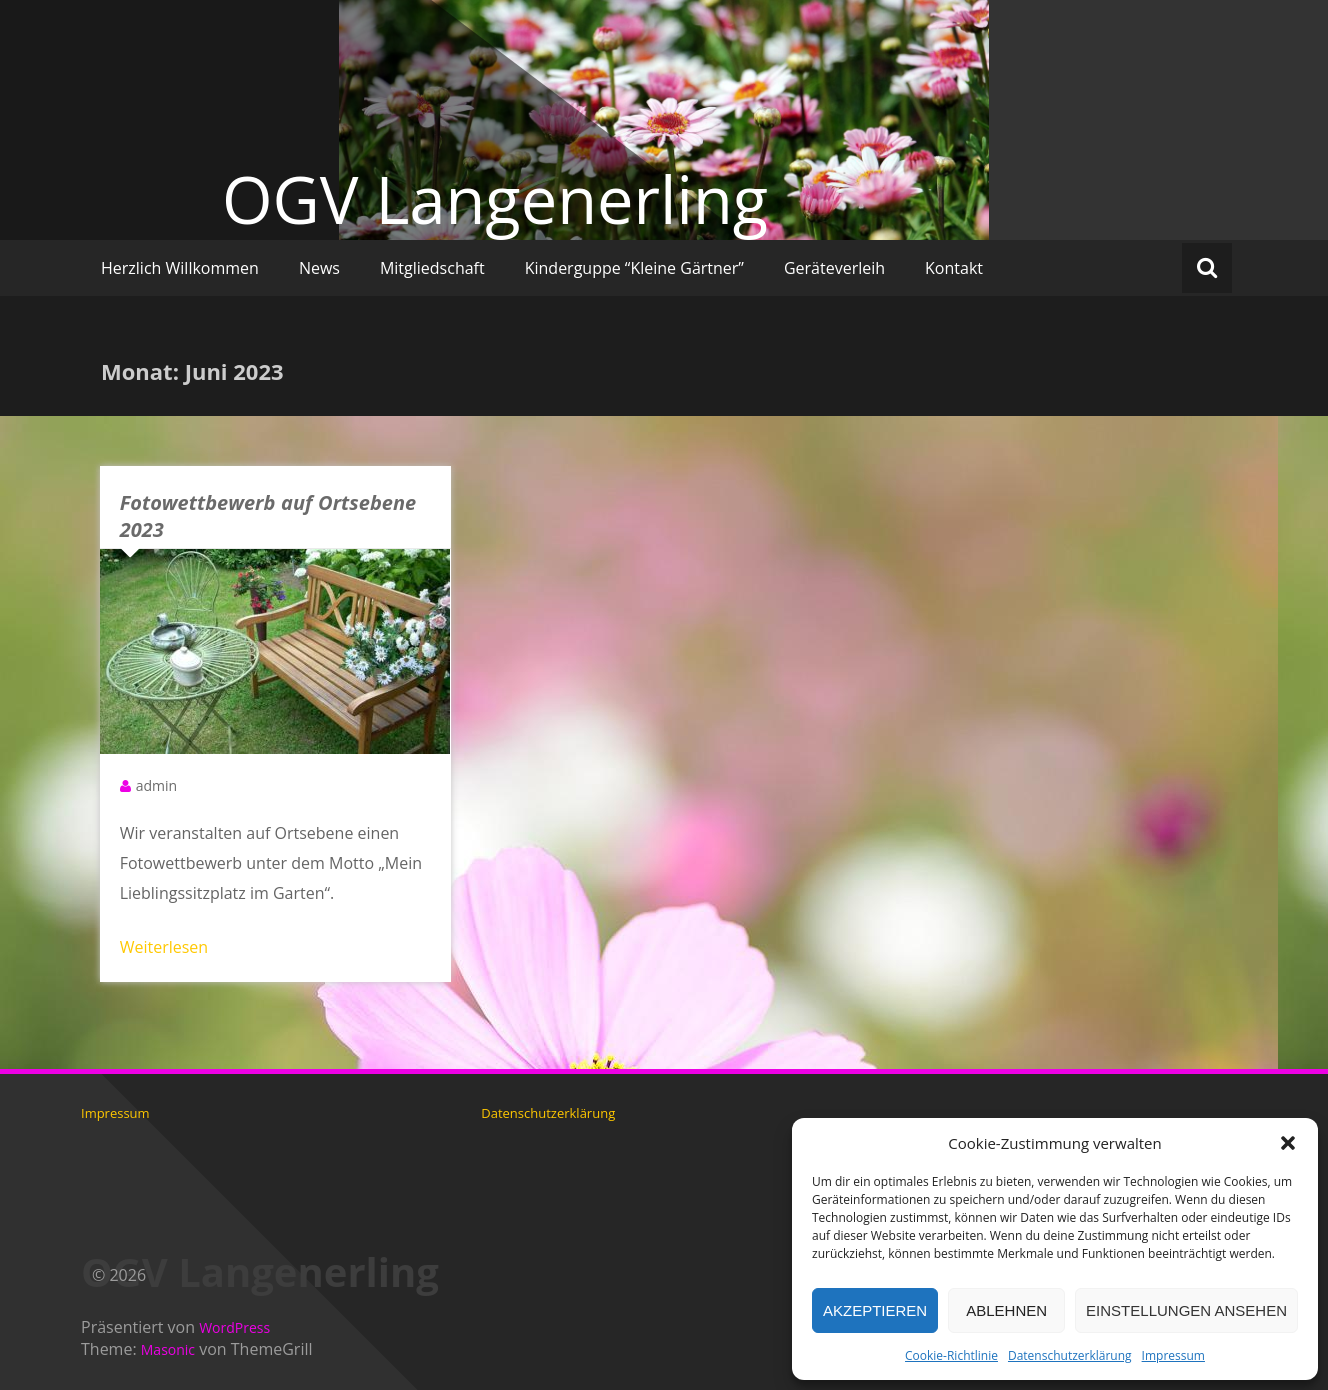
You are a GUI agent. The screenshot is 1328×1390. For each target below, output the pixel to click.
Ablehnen (1006, 1310)
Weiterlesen (164, 947)
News (319, 268)
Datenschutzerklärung (1070, 1355)
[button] (1288, 1143)
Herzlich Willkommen (180, 268)
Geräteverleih (834, 268)
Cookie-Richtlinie (951, 1355)
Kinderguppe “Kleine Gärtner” (634, 268)
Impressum (1173, 1355)
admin (156, 785)
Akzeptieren (875, 1310)
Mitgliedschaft (432, 268)
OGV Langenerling (495, 199)
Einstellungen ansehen (1186, 1310)
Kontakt (954, 268)
